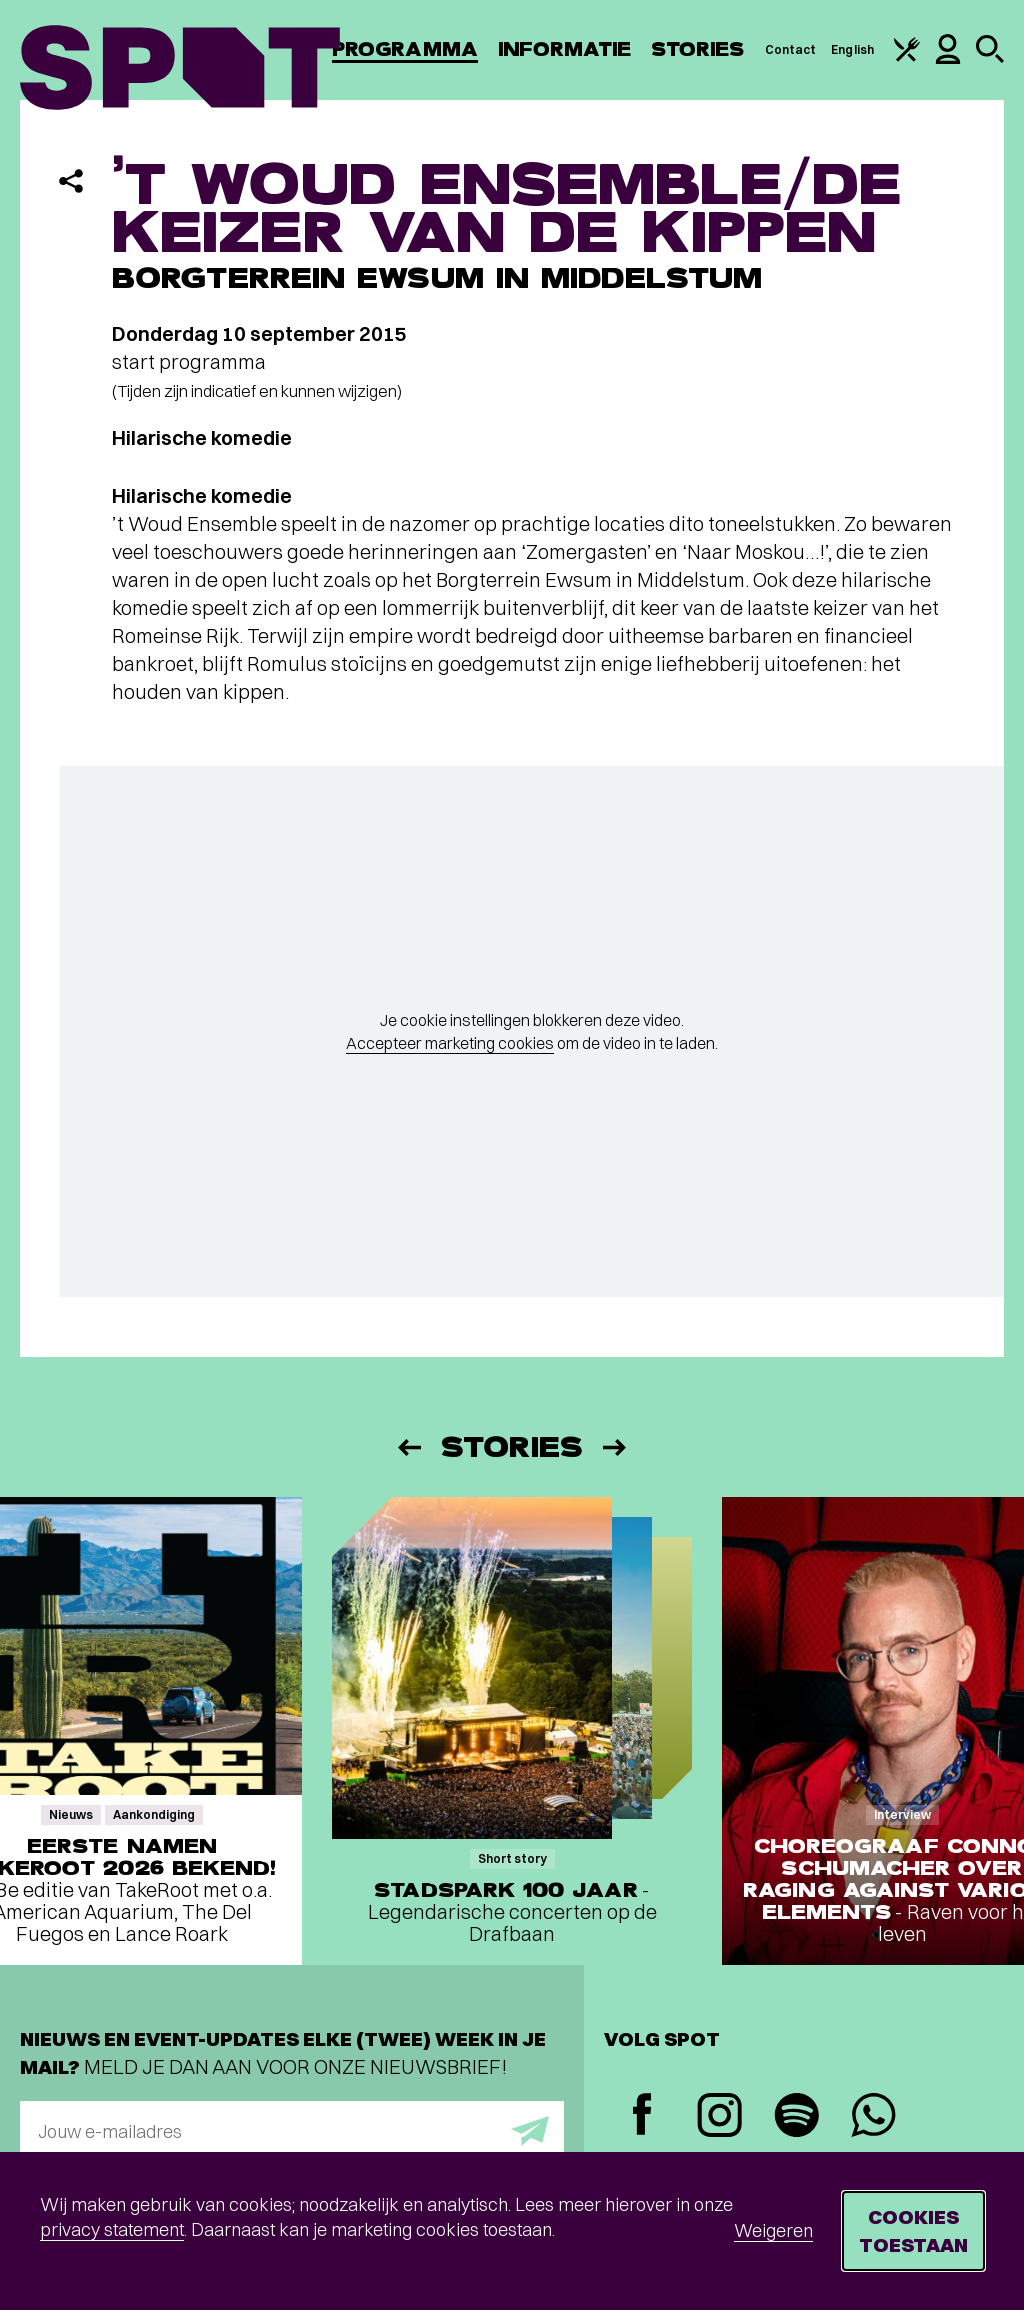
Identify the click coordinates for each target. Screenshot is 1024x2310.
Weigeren (773, 2230)
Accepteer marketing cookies (450, 1043)
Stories (698, 49)
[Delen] (71, 181)
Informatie (564, 49)
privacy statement (112, 2229)
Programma (405, 49)
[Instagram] (719, 2117)
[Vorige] (408, 1447)
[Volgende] (616, 1447)
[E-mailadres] (292, 2131)
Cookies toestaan (913, 2230)
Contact (791, 49)
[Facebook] (642, 2116)
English (852, 49)
